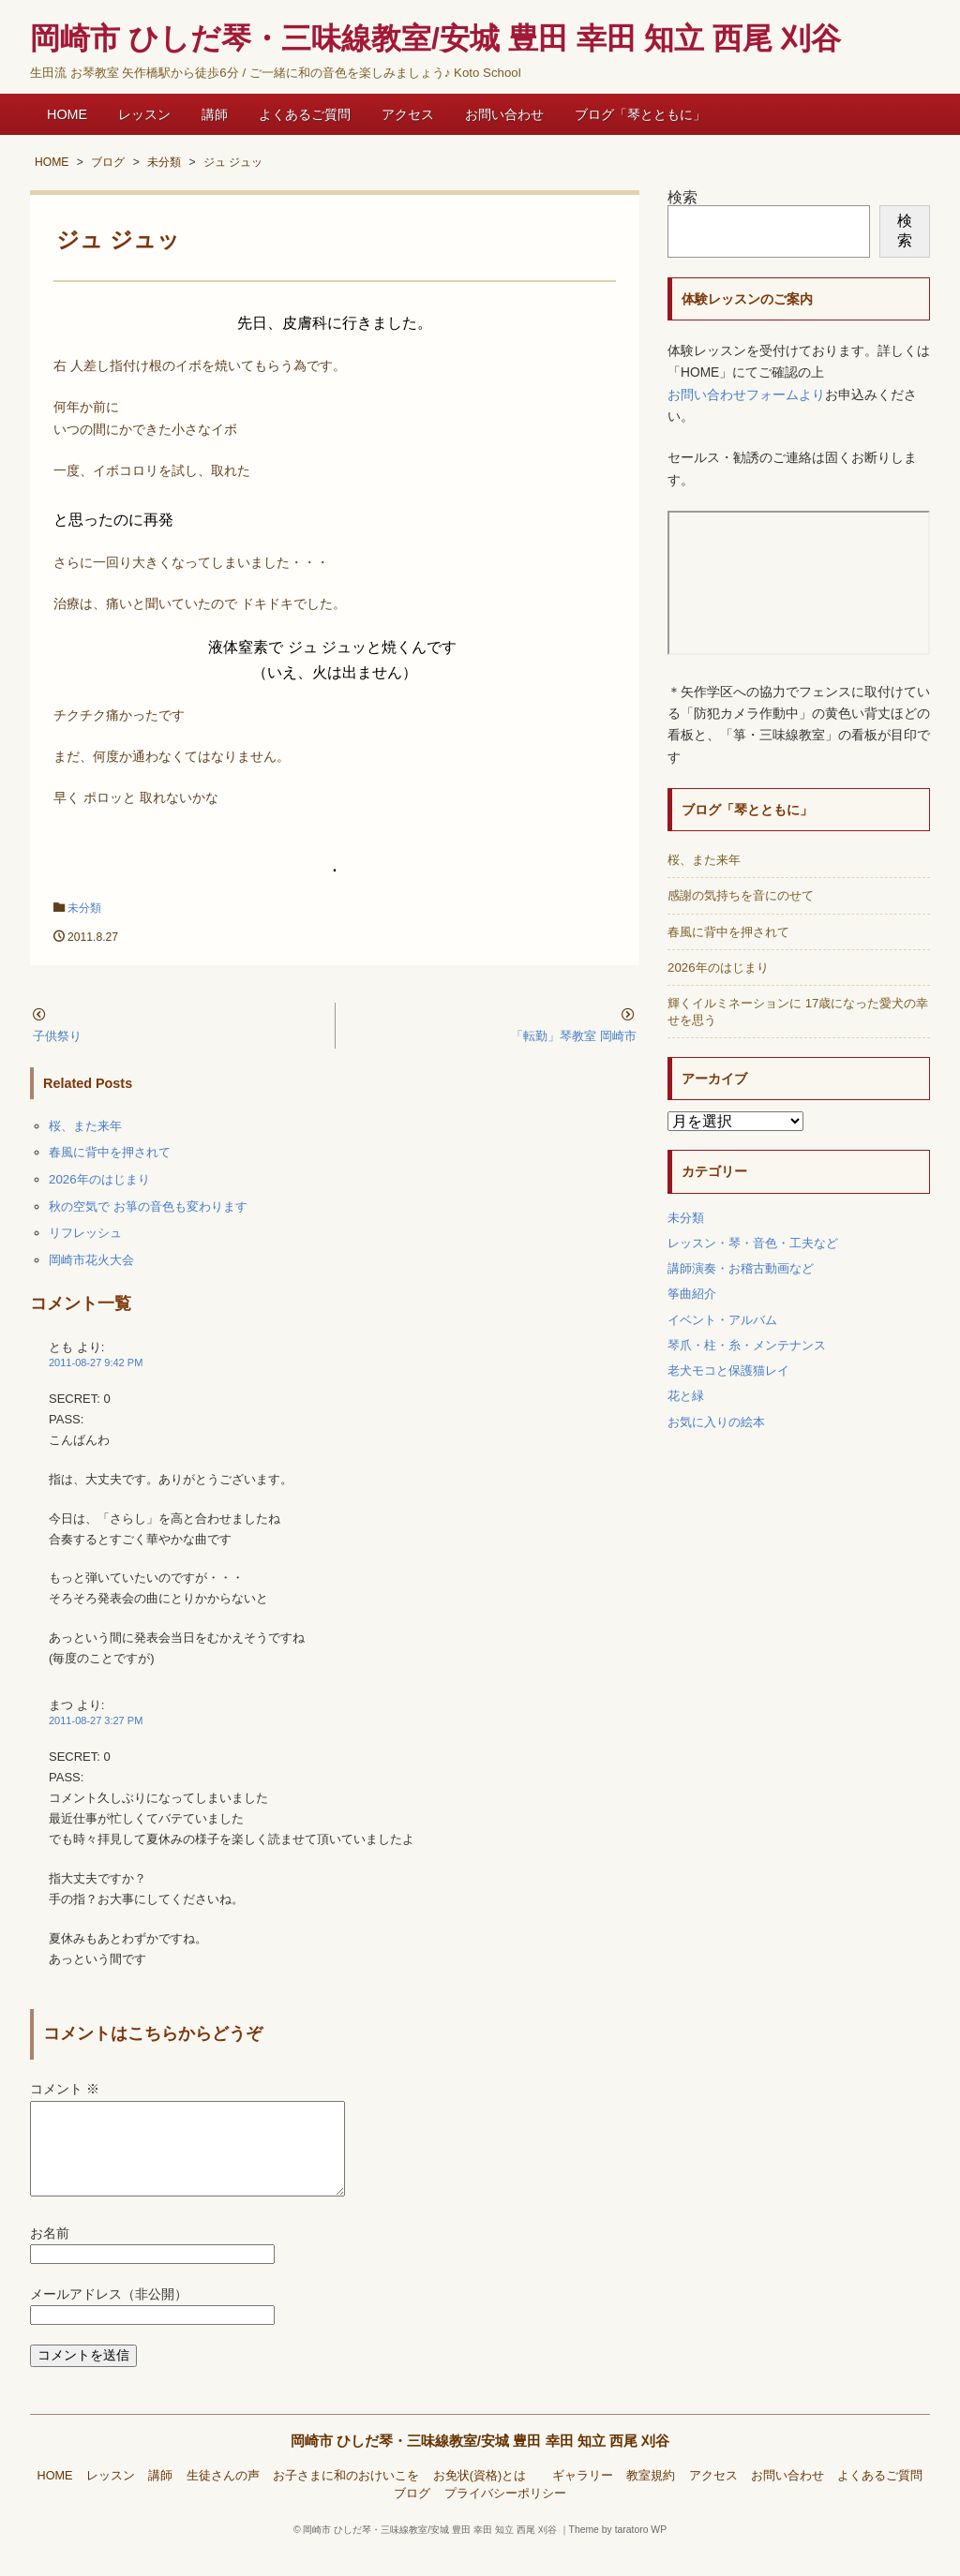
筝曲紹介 (692, 1294)
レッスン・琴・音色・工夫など (753, 1243)
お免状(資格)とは (485, 2498)
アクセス (408, 114)
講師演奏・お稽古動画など (741, 1268)
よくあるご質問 (305, 114)
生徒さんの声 (223, 2498)
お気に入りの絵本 (716, 1422)
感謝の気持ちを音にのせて (741, 895)
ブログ (412, 2516)
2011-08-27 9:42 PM (95, 1362)
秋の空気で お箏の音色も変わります (148, 1206)
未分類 (84, 908)
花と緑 (686, 1396)
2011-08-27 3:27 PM (95, 1720)
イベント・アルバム (722, 1320)
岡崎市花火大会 (91, 1260)
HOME (67, 114)
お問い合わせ (504, 114)
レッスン (144, 114)
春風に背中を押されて (110, 1152)
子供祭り (57, 1036)
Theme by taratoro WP (618, 2552)
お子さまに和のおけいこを (346, 2498)
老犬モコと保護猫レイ (728, 1370)
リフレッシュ (85, 1233)
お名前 (49, 2256)
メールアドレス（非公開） (109, 2317)
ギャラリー (582, 2498)
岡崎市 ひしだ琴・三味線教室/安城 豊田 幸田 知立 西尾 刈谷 (480, 2463)
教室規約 (650, 2498)
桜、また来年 (85, 1126)
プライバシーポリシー (505, 2516)
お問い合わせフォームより (746, 395)
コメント (64, 2089)
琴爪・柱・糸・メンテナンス (747, 1345)
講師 (215, 114)
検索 (683, 197)
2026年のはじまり (99, 1179)
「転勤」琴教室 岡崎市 (574, 1036)
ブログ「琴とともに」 (640, 114)
